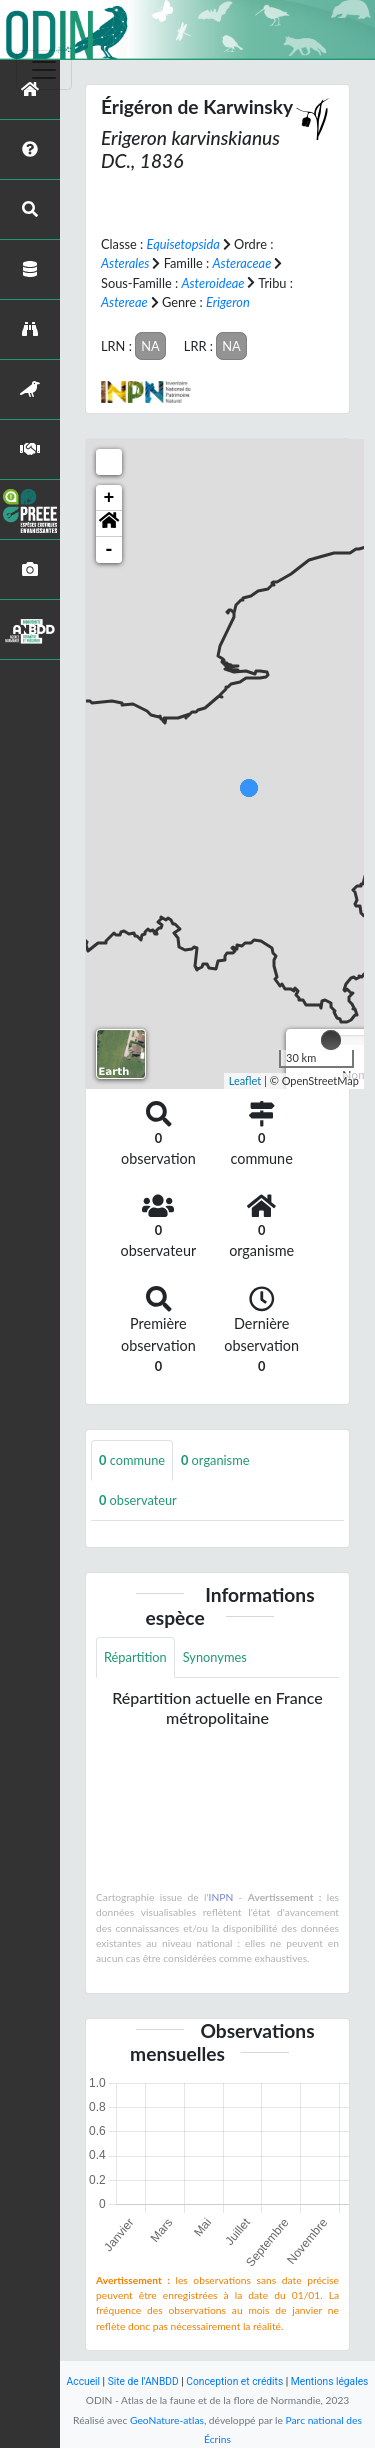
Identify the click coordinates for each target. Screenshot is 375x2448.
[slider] (331, 1040)
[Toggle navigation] (44, 70)
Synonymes (215, 1657)
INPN (221, 1897)
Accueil (83, 2381)
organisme (215, 1460)
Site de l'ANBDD (143, 2381)
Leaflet (245, 1080)
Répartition (135, 1657)
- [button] (109, 550)
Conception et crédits (234, 2381)
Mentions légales (330, 2381)
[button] (109, 524)
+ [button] (109, 498)
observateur (138, 1500)
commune (132, 1460)
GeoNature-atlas (167, 2420)
